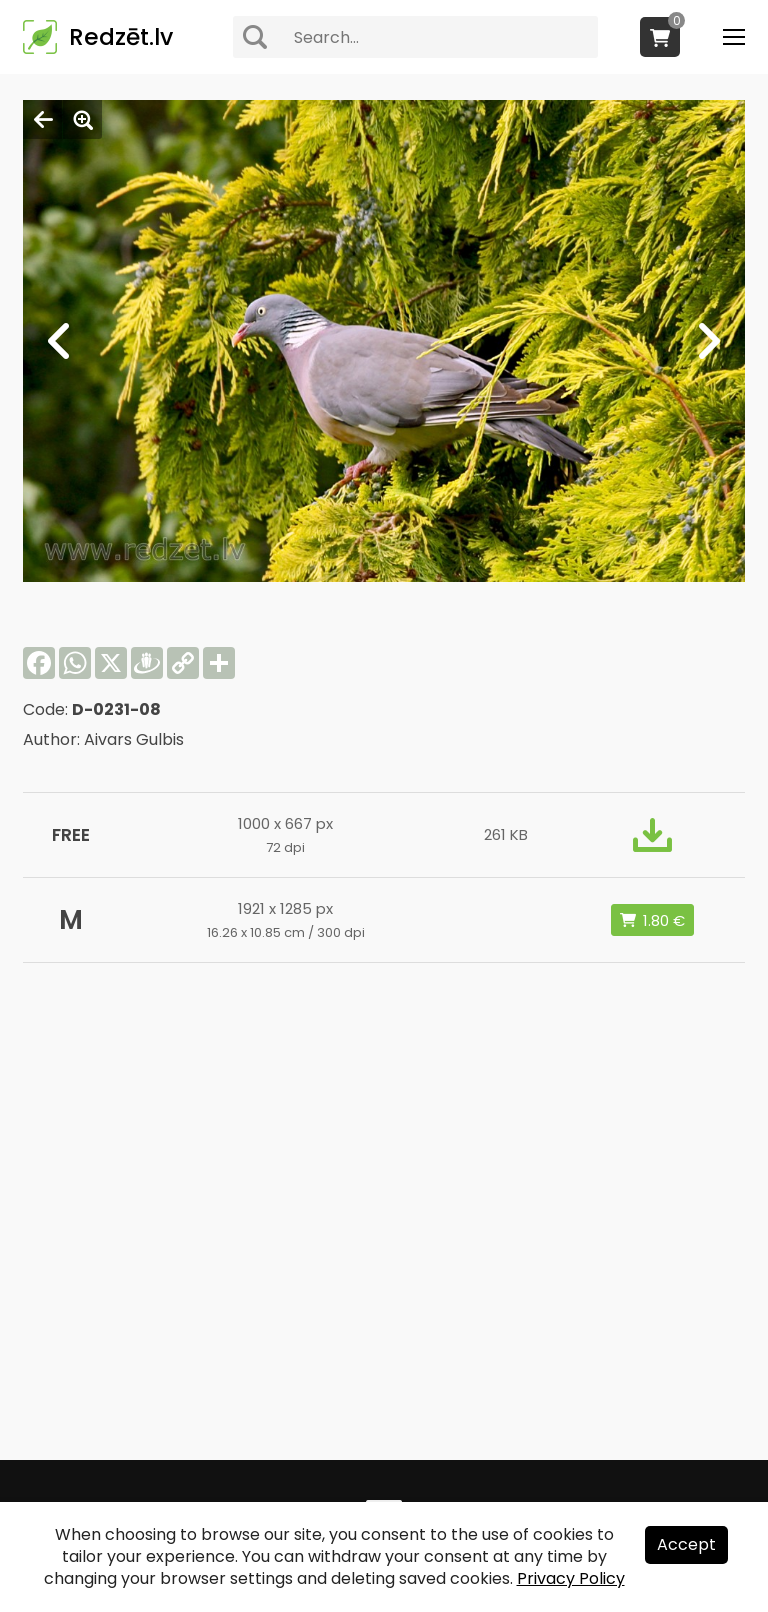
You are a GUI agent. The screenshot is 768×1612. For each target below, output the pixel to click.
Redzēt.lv (121, 37)
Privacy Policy (571, 1578)
